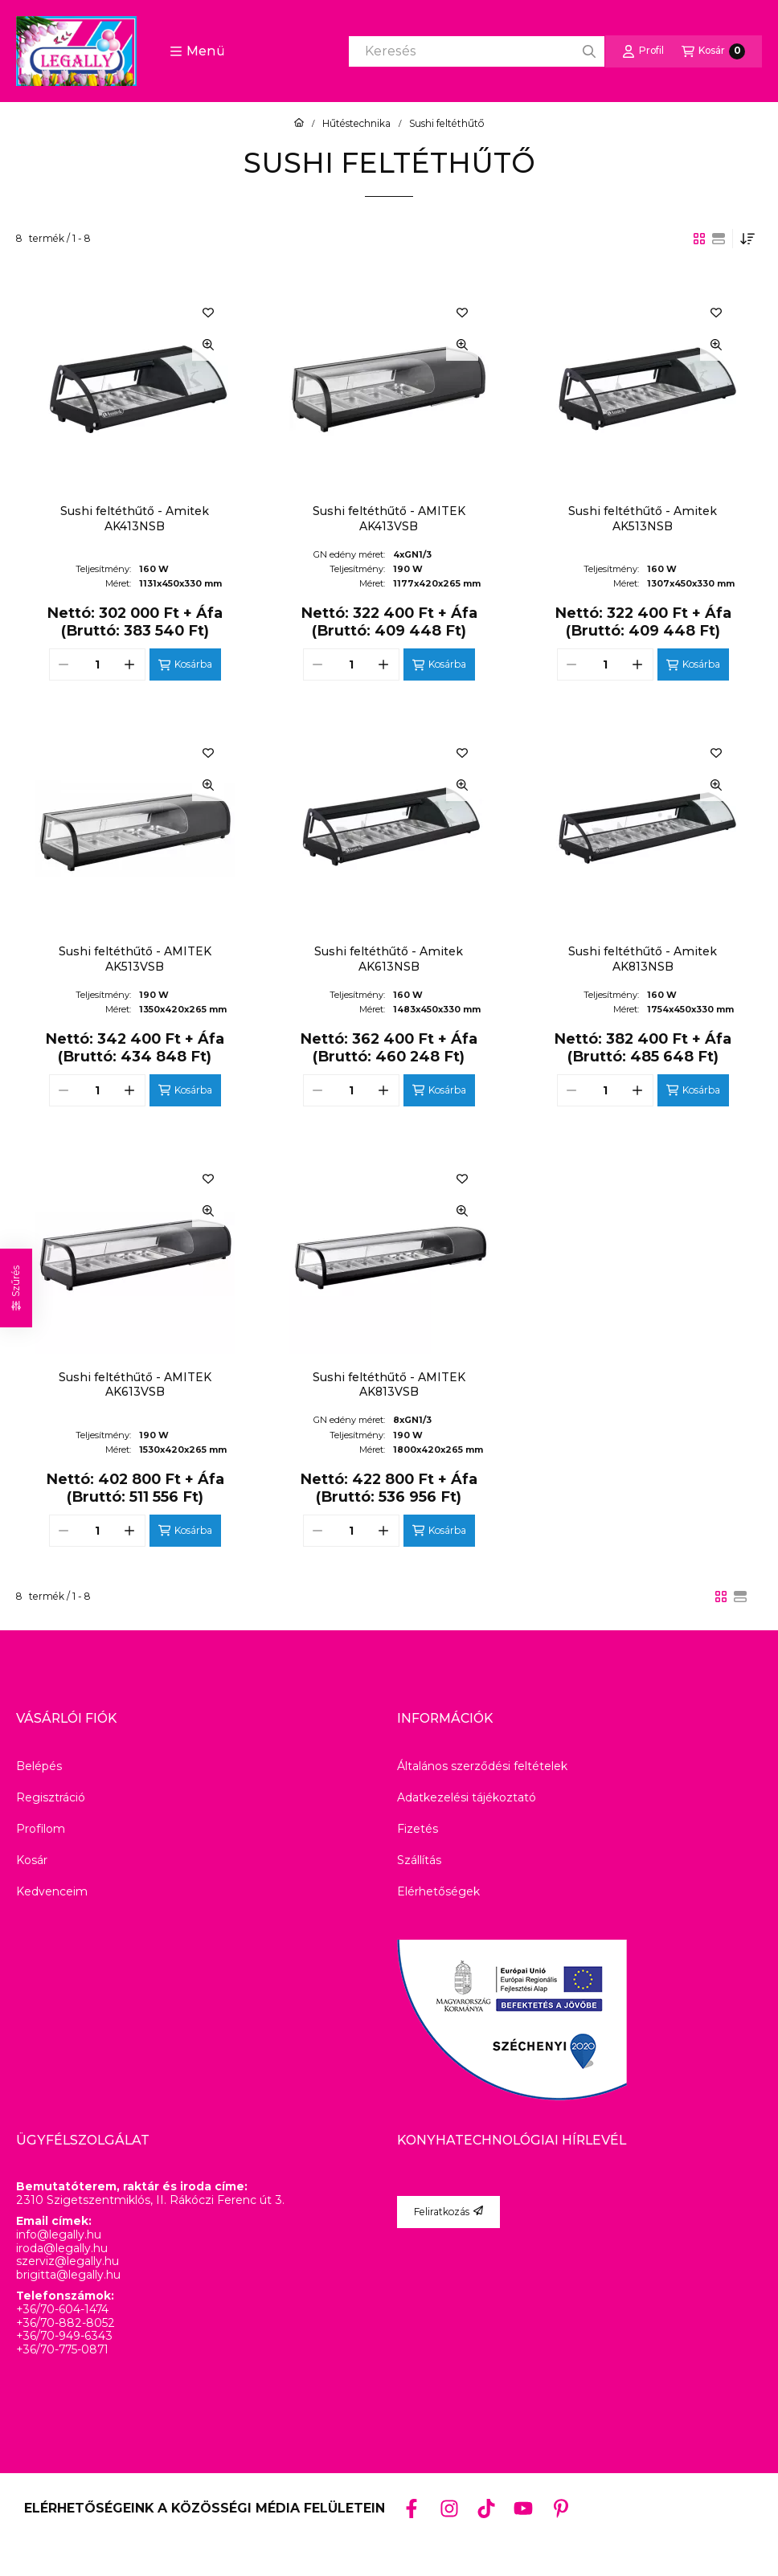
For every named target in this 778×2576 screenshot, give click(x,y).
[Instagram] (448, 2507)
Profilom (40, 1829)
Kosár (31, 1860)
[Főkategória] (299, 123)
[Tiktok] (486, 2507)
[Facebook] (411, 2507)
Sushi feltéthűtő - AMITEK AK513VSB (135, 958)
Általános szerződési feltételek (482, 1766)
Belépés (39, 1766)
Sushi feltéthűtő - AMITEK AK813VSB (389, 1384)
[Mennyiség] (97, 664)
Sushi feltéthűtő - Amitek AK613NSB (388, 958)
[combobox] (476, 51)
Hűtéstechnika (356, 123)
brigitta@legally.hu (68, 2275)
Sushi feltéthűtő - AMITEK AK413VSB (389, 518)
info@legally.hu (58, 2235)
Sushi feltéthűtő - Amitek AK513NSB (642, 518)
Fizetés (417, 1829)
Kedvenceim (52, 1891)
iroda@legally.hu (62, 2248)
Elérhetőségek (438, 1891)
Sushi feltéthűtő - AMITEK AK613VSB (135, 1384)
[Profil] (643, 51)
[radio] (718, 238)
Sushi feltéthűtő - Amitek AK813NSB (642, 958)
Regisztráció (50, 1797)
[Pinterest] (561, 2507)
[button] (197, 51)
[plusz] (130, 664)
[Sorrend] (747, 238)
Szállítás (419, 1860)
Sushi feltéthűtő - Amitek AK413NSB (134, 518)
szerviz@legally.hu (67, 2261)
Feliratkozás (448, 2212)
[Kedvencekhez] (208, 312)
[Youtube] (523, 2508)
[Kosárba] (185, 664)
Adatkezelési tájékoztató (466, 1797)
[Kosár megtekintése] (713, 51)
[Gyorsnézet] (208, 345)
